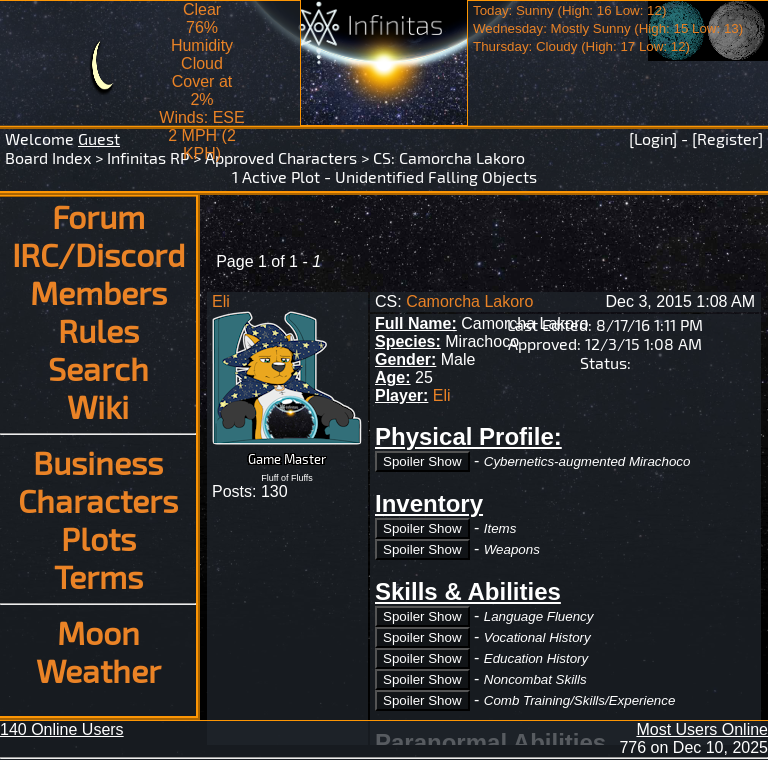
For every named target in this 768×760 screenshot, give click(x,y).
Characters (98, 500)
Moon (98, 632)
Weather (98, 670)
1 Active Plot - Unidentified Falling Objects (384, 176)
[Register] (727, 138)
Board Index (48, 157)
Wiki (98, 406)
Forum (98, 216)
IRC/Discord (98, 254)
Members (98, 292)
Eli (221, 301)
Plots (98, 538)
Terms (98, 576)
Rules (98, 330)
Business (98, 462)
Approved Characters (281, 157)
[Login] (653, 138)
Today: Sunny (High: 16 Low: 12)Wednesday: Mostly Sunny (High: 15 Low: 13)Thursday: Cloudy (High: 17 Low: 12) (608, 28)
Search (98, 368)
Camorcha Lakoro (462, 157)
